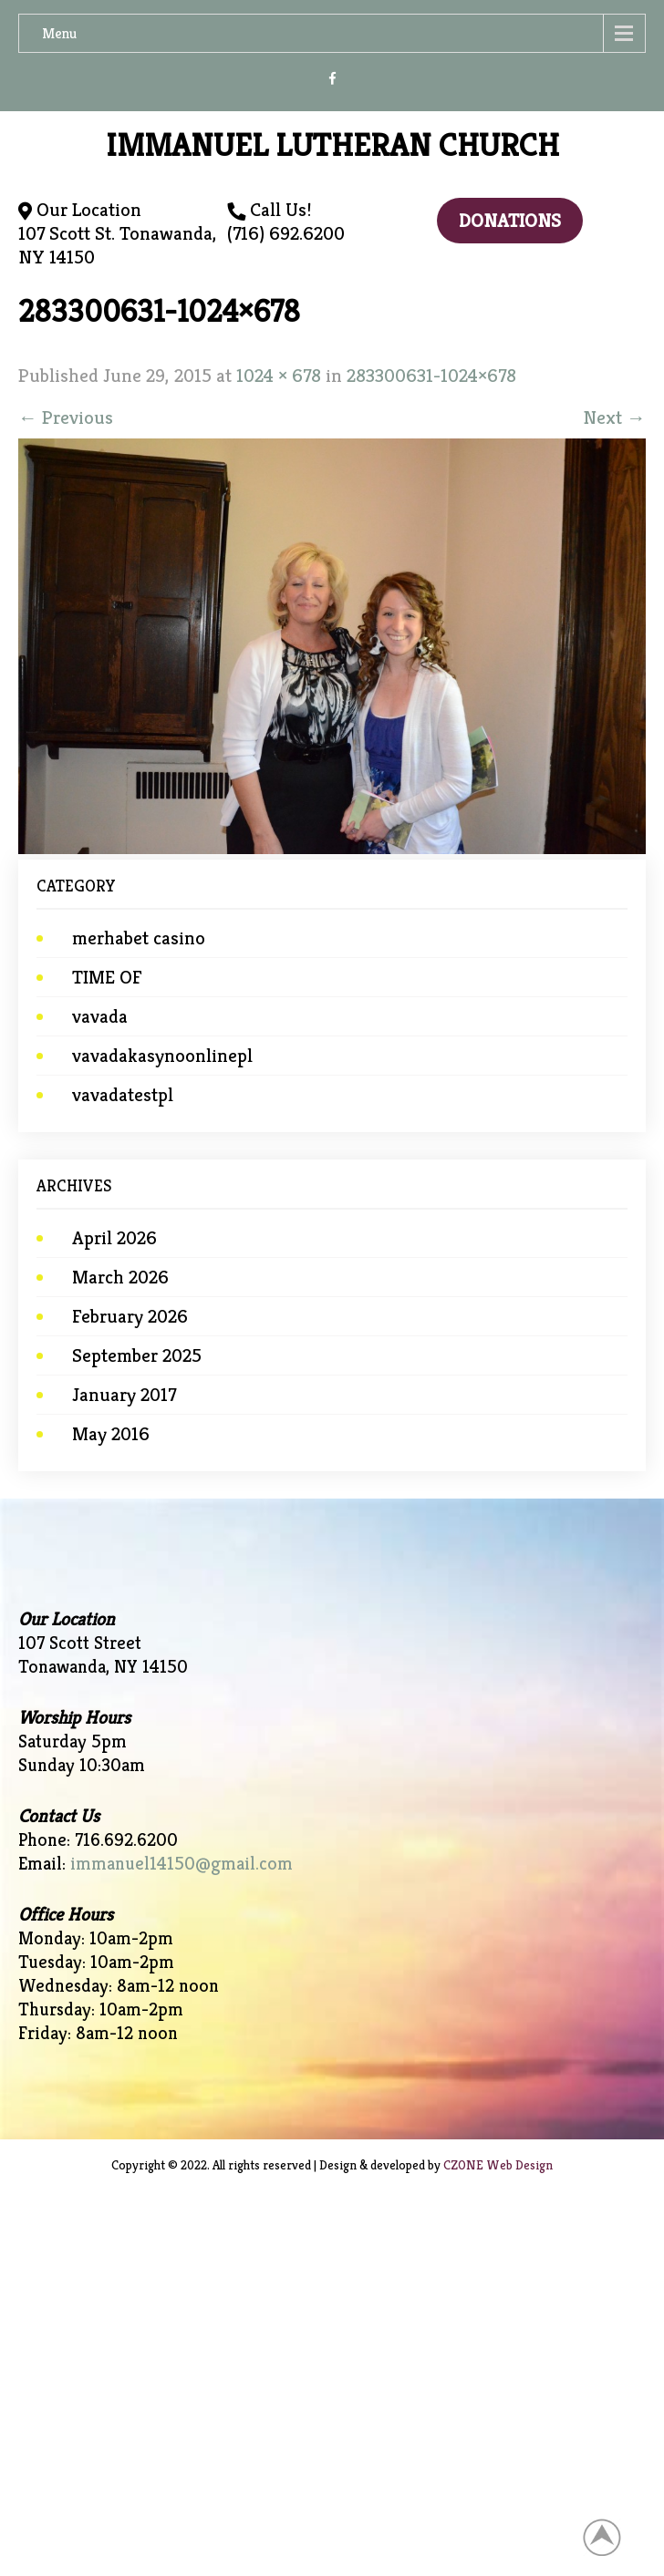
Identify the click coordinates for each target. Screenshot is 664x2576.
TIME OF (107, 977)
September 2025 (137, 1355)
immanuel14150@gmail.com (181, 1863)
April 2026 (114, 1238)
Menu (59, 33)
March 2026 (120, 1277)
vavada (100, 1016)
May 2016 (111, 1434)
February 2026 (130, 1316)
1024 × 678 (278, 375)
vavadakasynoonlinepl (162, 1055)
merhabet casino (138, 938)
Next (614, 417)
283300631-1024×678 (431, 375)
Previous (65, 417)
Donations (510, 220)
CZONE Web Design (498, 2165)
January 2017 (124, 1394)
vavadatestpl (122, 1095)
